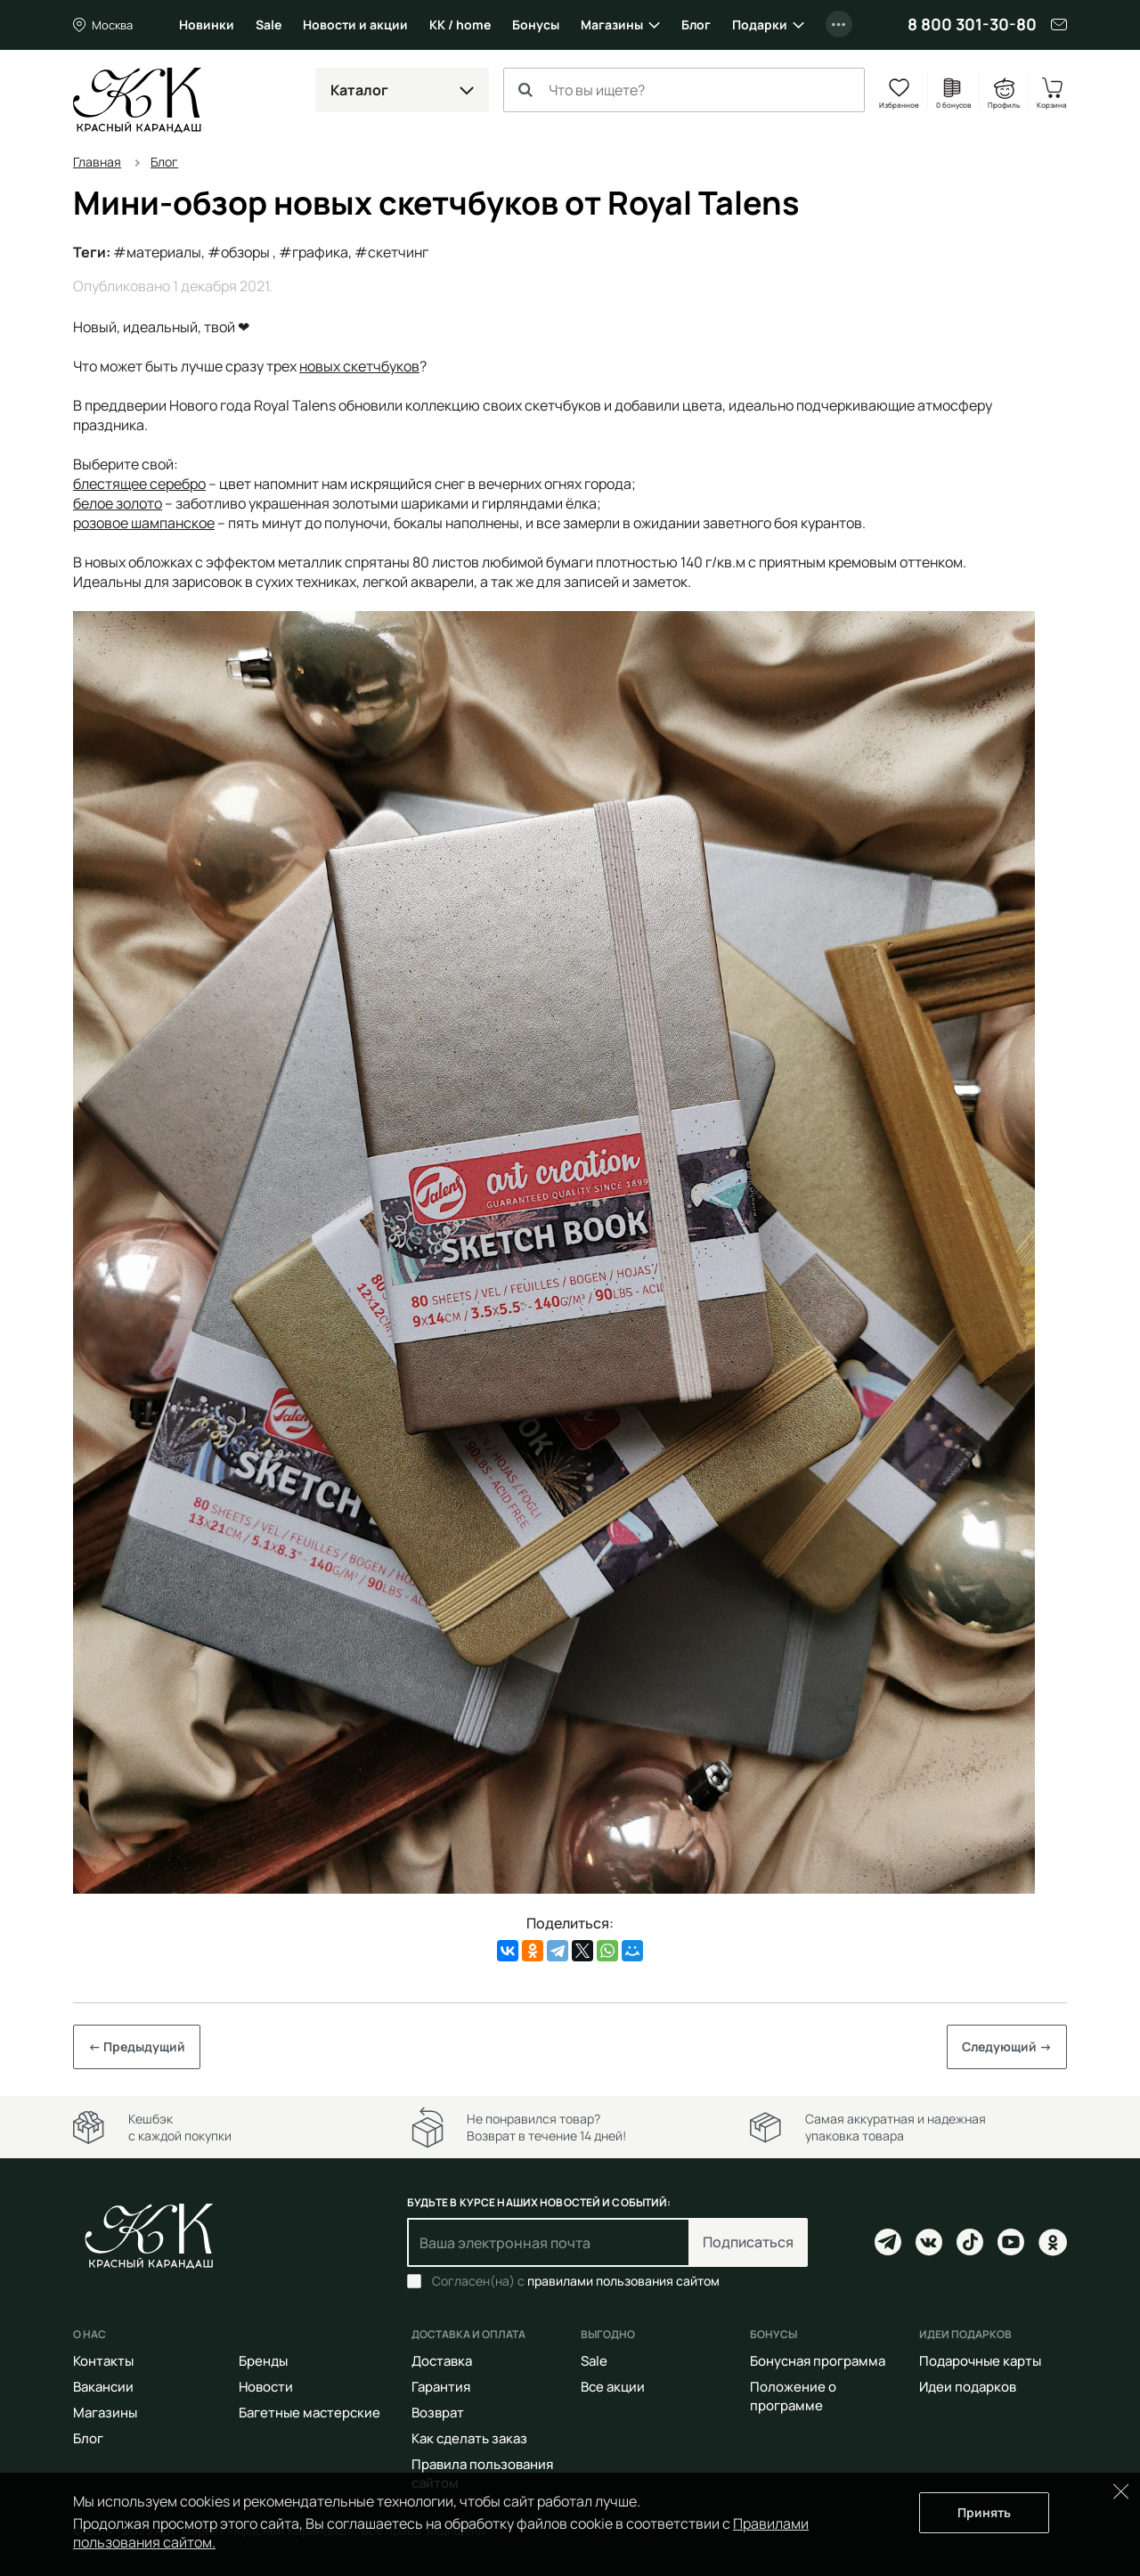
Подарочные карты (980, 2361)
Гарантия (440, 2386)
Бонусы (535, 24)
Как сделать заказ (469, 2438)
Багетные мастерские (309, 2412)
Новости (266, 2386)
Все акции (613, 2386)
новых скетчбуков (359, 366)
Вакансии (103, 2386)
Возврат (437, 2412)
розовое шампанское (144, 523)
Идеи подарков (967, 2386)
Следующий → (1007, 2046)
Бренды (263, 2361)
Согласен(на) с (576, 2281)
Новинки (206, 24)
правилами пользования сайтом (623, 2280)
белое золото (117, 503)
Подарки (759, 24)
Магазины (612, 24)
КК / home (460, 24)
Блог (696, 24)
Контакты (103, 2361)
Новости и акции (355, 24)
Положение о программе (793, 2396)
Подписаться (748, 2242)
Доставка (441, 2361)
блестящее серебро (139, 483)
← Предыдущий (136, 2046)
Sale (268, 24)
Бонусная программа (817, 2361)
